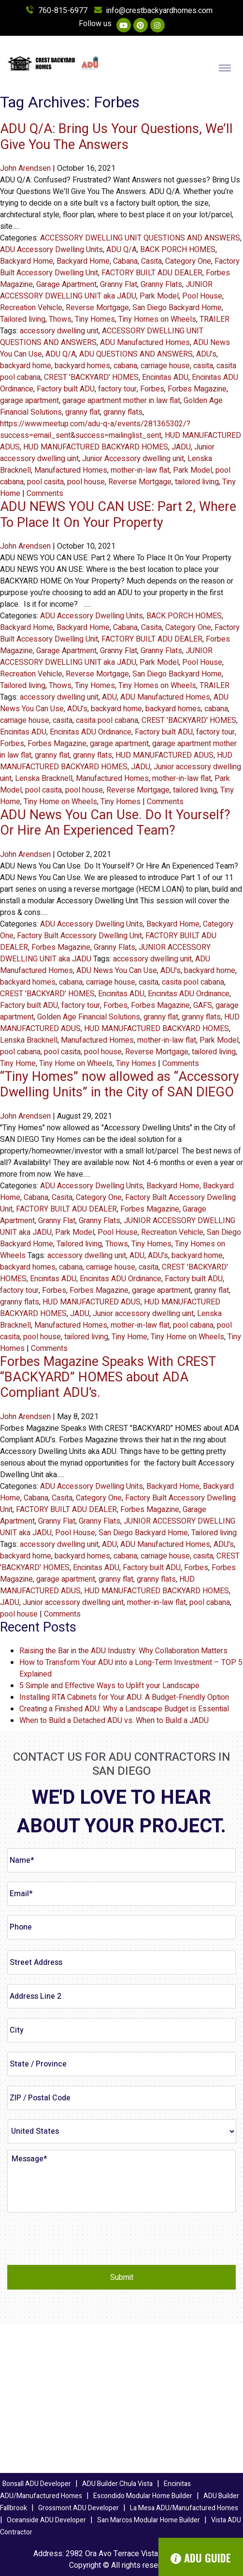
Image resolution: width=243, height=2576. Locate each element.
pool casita (45, 482)
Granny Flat (118, 284)
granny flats (123, 412)
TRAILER (214, 319)
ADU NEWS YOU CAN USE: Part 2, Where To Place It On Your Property (118, 514)
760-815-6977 (56, 10)
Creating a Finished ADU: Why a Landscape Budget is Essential (124, 1709)
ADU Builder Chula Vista (117, 2484)
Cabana (125, 261)
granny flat (82, 412)
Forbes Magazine (197, 389)
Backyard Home (26, 261)
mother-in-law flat (140, 470)
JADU (181, 447)
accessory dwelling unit (59, 331)
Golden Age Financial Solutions (88, 1017)
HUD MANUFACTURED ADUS (164, 755)
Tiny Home (18, 1063)
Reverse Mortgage (97, 308)
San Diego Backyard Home (177, 308)
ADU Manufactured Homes (145, 342)
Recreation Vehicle (31, 308)
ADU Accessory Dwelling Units (51, 249)
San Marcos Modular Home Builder (148, 2520)
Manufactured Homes (70, 470)
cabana (125, 366)
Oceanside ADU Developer (46, 2520)
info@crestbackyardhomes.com (153, 10)
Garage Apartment (66, 284)
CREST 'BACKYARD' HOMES (91, 377)
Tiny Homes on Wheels (157, 319)
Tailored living (22, 319)
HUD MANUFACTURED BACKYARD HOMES (95, 447)
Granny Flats (161, 284)
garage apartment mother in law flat (121, 400)
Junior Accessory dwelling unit (133, 458)
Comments (45, 493)
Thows (60, 319)
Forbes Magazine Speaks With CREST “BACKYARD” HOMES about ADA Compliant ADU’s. (107, 1377)
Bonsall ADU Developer (36, 2484)
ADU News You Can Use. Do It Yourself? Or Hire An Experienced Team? (115, 823)
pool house (86, 482)
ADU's (206, 354)
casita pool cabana (107, 720)
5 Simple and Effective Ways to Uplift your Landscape (109, 1686)
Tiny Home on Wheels (60, 802)
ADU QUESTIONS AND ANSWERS (136, 354)
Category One (188, 261)
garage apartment (29, 400)
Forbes (152, 389)
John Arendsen (25, 168)
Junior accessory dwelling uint (143, 1313)
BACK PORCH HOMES (177, 249)
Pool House (202, 296)
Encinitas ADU (165, 377)
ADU (109, 697)
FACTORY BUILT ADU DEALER (151, 273)
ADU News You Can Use (116, 970)
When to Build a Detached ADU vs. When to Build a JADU (114, 1720)
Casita (151, 261)
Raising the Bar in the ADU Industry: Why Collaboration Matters (123, 1651)
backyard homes (82, 366)
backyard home (25, 366)
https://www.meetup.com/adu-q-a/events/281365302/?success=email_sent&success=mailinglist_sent (95, 429)
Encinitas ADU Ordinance (90, 732)
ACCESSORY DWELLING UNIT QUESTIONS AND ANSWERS (140, 238)
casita (203, 366)
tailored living (197, 482)
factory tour (117, 389)
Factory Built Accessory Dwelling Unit (79, 936)
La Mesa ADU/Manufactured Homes (184, 2508)
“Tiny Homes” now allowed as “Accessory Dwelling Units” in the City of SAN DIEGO (119, 1084)
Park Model (159, 296)
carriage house (165, 366)
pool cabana (20, 1052)
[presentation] (80, 2239)
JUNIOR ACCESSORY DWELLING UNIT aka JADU (106, 290)
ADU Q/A (121, 249)
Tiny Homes (95, 319)
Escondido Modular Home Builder (142, 2496)
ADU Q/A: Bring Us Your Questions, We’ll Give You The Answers (116, 137)
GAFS (202, 1005)
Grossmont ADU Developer (78, 2508)
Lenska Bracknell (43, 778)
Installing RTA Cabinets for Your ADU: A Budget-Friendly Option (124, 1697)
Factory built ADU (66, 389)
